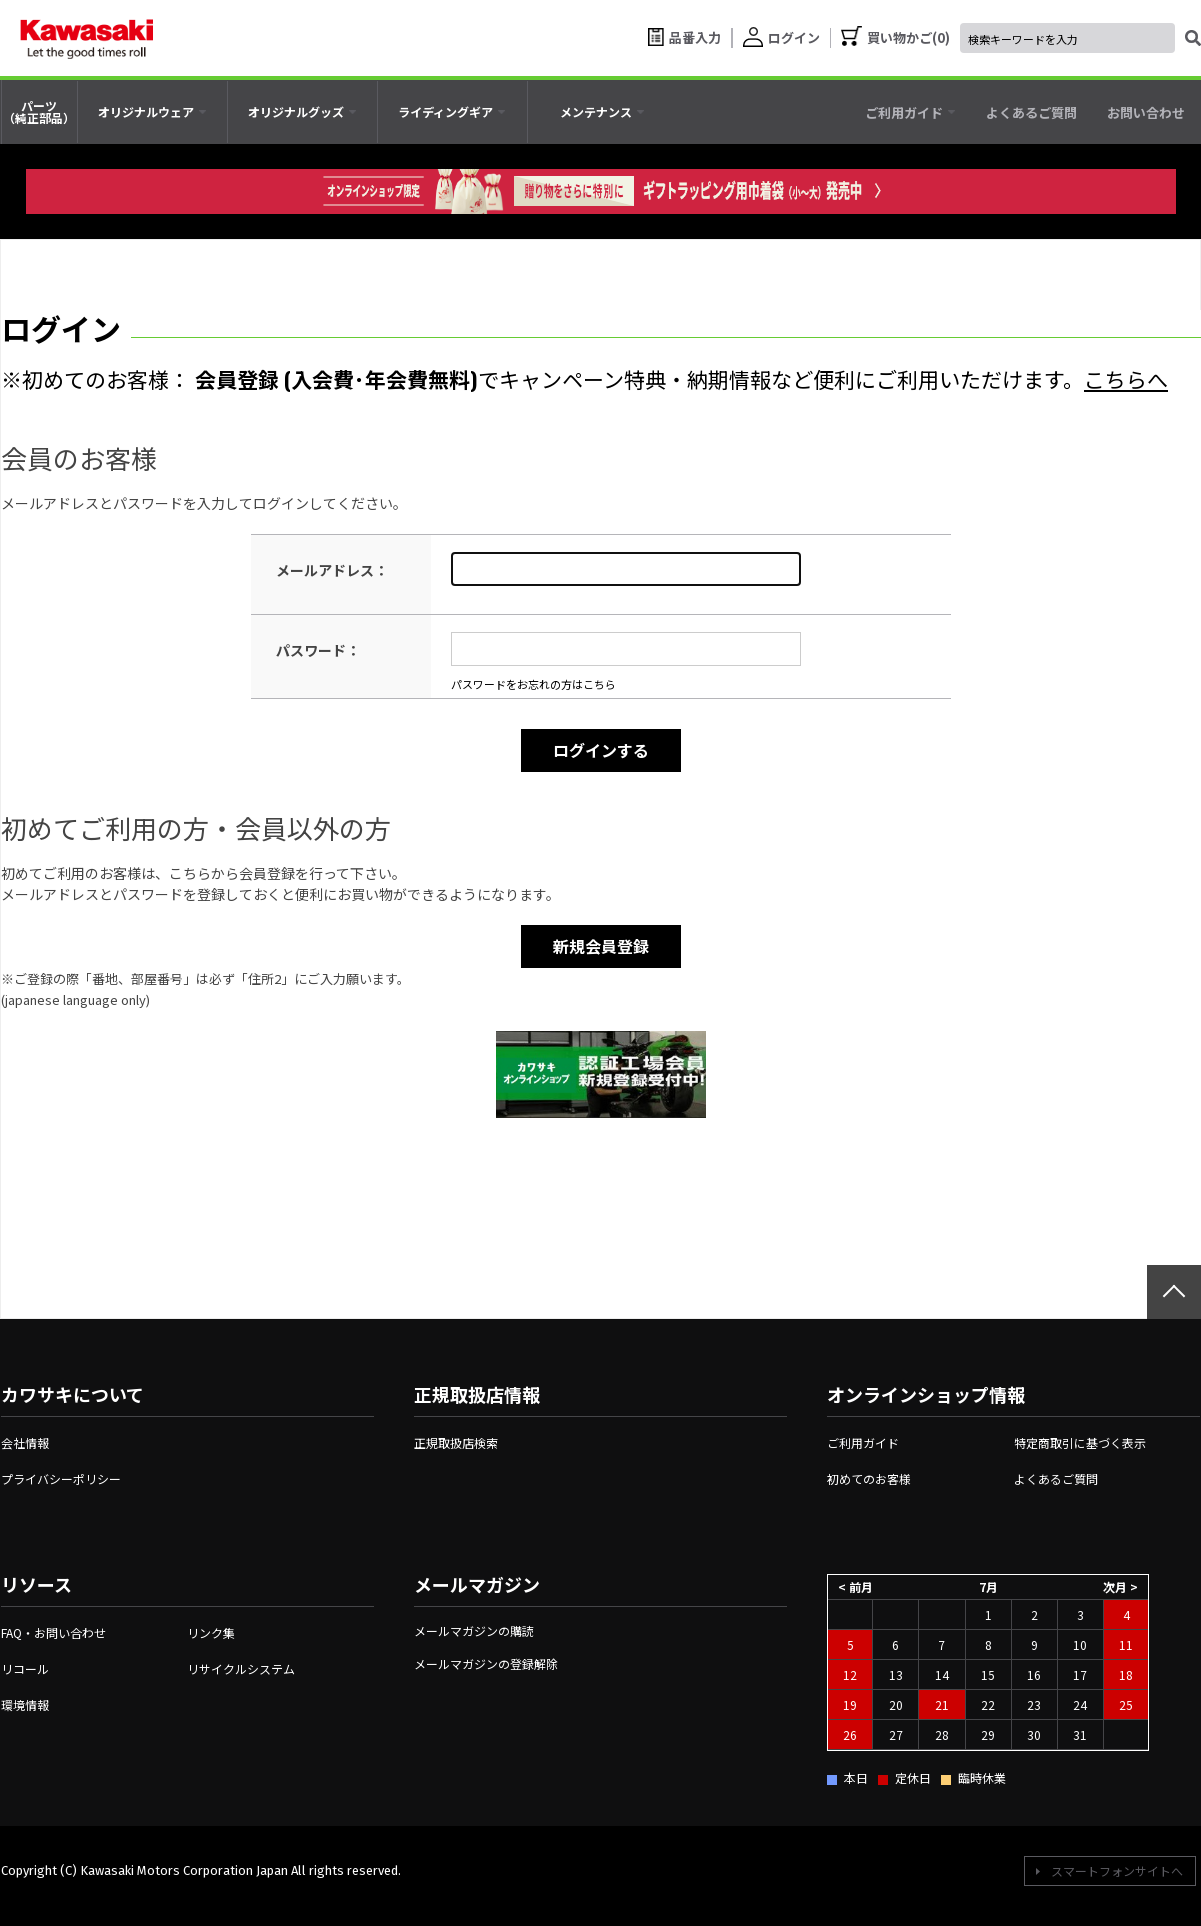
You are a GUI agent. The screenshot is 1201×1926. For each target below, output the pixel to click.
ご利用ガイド (863, 1442)
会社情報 (25, 1442)
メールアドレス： (332, 570)
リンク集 (211, 1632)
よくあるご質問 (1056, 1478)
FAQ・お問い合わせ (53, 1632)
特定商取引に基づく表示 (1080, 1442)
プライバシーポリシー (61, 1478)
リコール (25, 1668)
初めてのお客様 (869, 1478)
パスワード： (318, 650)
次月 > (1120, 1586)
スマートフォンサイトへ (1117, 1870)
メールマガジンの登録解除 (486, 1663)
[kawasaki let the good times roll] (87, 38)
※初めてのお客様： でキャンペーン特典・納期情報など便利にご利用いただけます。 (584, 378)
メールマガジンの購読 (474, 1630)
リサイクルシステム (241, 1668)
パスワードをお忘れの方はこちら (533, 684)
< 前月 (855, 1586)
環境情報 (25, 1704)
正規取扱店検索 (456, 1442)
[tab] (152, 112)
